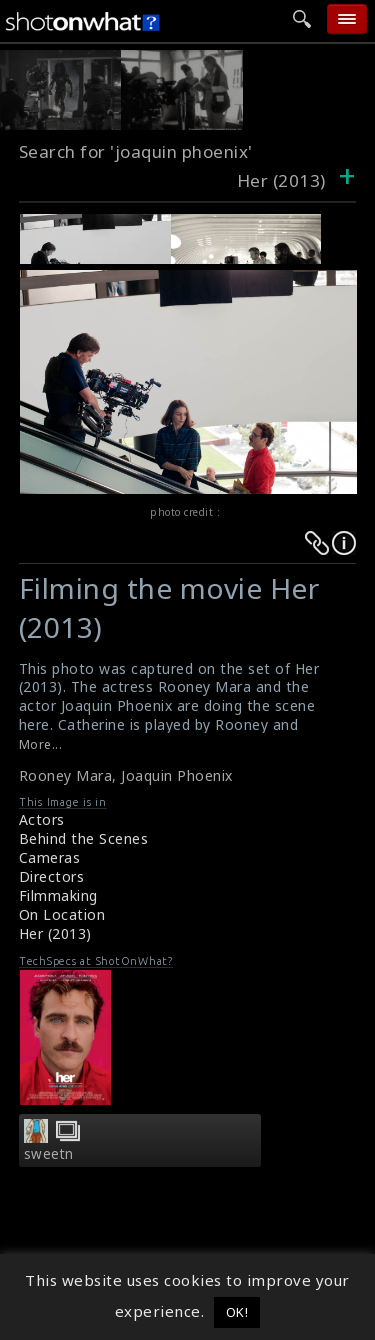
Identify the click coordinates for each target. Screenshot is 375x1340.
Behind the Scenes (84, 838)
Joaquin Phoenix (177, 775)
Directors (52, 876)
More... (41, 744)
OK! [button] (237, 1312)
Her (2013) (55, 933)
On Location (62, 914)
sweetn (49, 1154)
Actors (42, 819)
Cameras (50, 857)
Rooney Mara (66, 775)
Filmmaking (58, 895)
